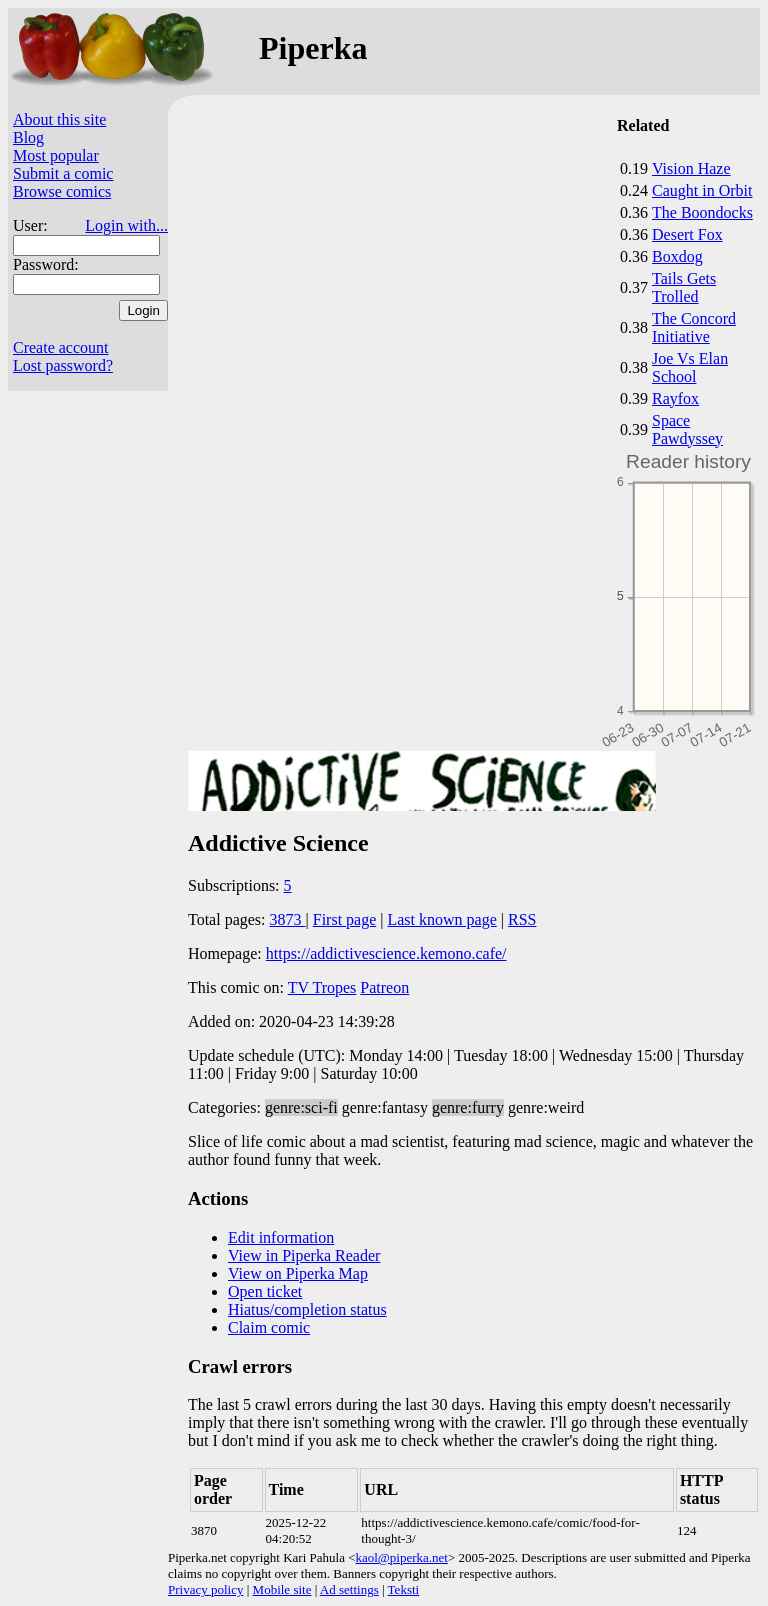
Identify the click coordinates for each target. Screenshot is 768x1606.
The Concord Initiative (694, 327)
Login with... (126, 225)
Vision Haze (691, 168)
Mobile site (282, 1589)
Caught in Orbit (702, 190)
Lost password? (63, 365)
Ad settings (349, 1589)
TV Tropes (322, 987)
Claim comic (269, 1327)
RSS (522, 919)
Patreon (384, 987)
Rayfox (675, 398)
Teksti (404, 1589)
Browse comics (62, 191)
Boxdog (677, 256)
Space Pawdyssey (687, 429)
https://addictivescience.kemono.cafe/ (386, 953)
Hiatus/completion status (307, 1309)
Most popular (56, 155)
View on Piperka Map (298, 1273)
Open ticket (265, 1291)
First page (345, 919)
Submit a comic (63, 173)
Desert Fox (687, 234)
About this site (59, 119)
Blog (28, 137)
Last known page (441, 919)
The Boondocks (702, 212)
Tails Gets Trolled (684, 287)
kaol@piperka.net (401, 1557)
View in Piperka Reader (304, 1255)
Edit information (281, 1237)
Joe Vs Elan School (690, 367)
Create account (61, 347)
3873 (288, 919)
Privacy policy (205, 1589)
